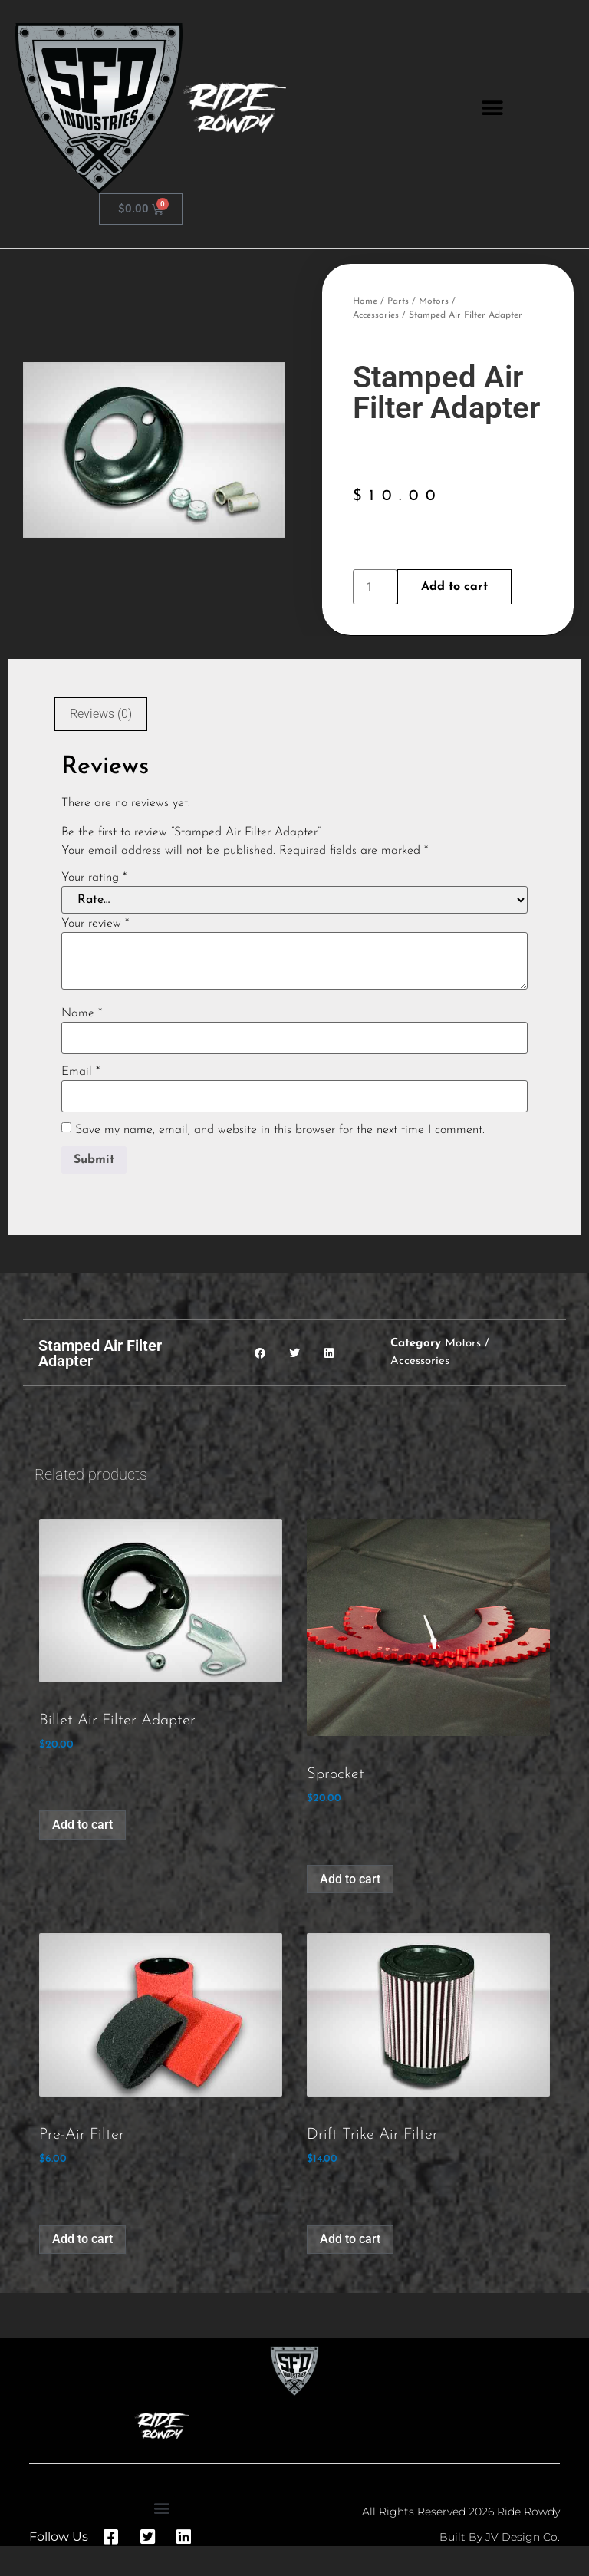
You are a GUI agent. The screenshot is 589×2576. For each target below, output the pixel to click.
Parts (398, 301)
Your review (95, 923)
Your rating (94, 877)
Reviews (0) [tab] (101, 714)
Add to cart (454, 587)
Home (365, 301)
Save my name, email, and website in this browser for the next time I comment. (280, 1130)
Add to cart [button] (82, 1824)
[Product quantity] (375, 586)
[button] (492, 108)
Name (81, 1013)
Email (80, 1072)
